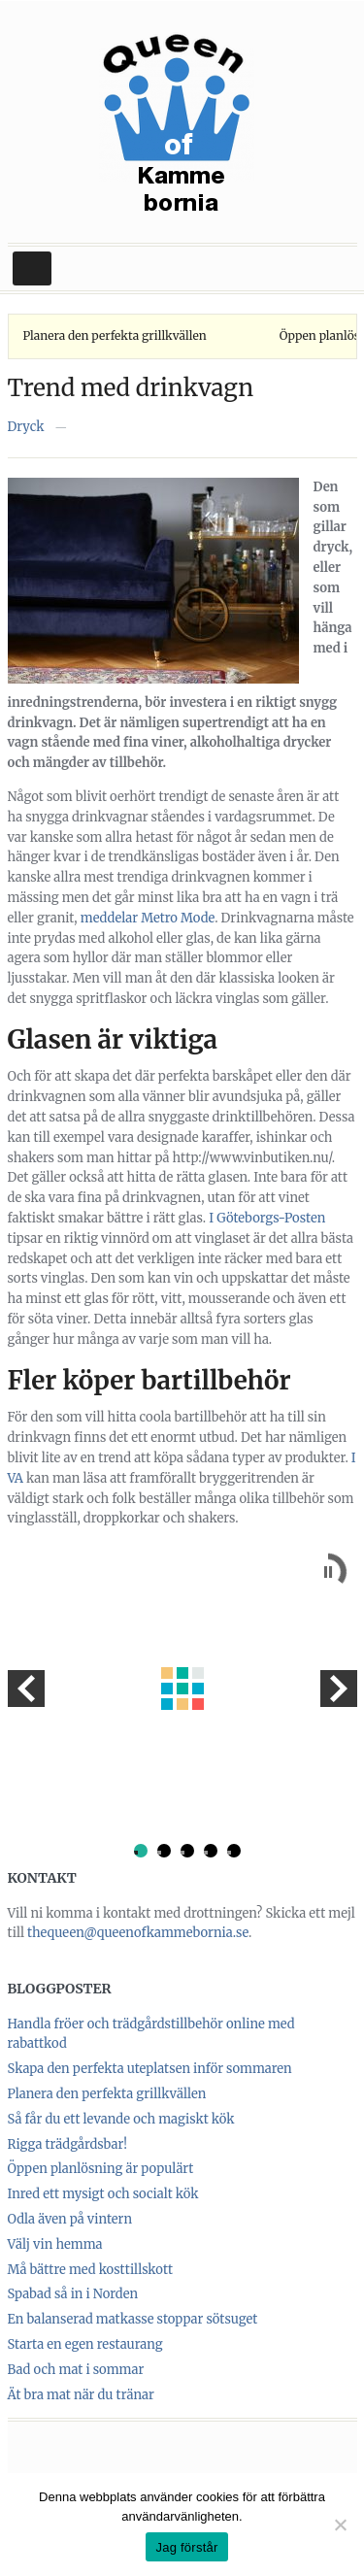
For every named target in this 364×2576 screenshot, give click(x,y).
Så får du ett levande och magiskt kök (121, 2119)
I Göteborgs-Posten (267, 1218)
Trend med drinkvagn (131, 388)
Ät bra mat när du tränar (81, 2395)
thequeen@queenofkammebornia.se (137, 1932)
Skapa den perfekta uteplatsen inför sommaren (150, 2068)
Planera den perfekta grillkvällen (115, 335)
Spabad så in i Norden (73, 2294)
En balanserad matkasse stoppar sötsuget (133, 2319)
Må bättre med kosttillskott (91, 2269)
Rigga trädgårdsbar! (67, 2144)
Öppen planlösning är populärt (101, 2168)
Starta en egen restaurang (85, 2344)
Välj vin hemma (55, 2244)
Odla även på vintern (70, 2219)
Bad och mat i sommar (76, 2369)
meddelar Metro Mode (148, 918)
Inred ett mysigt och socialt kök (103, 2194)
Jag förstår (186, 2547)
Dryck (26, 426)
